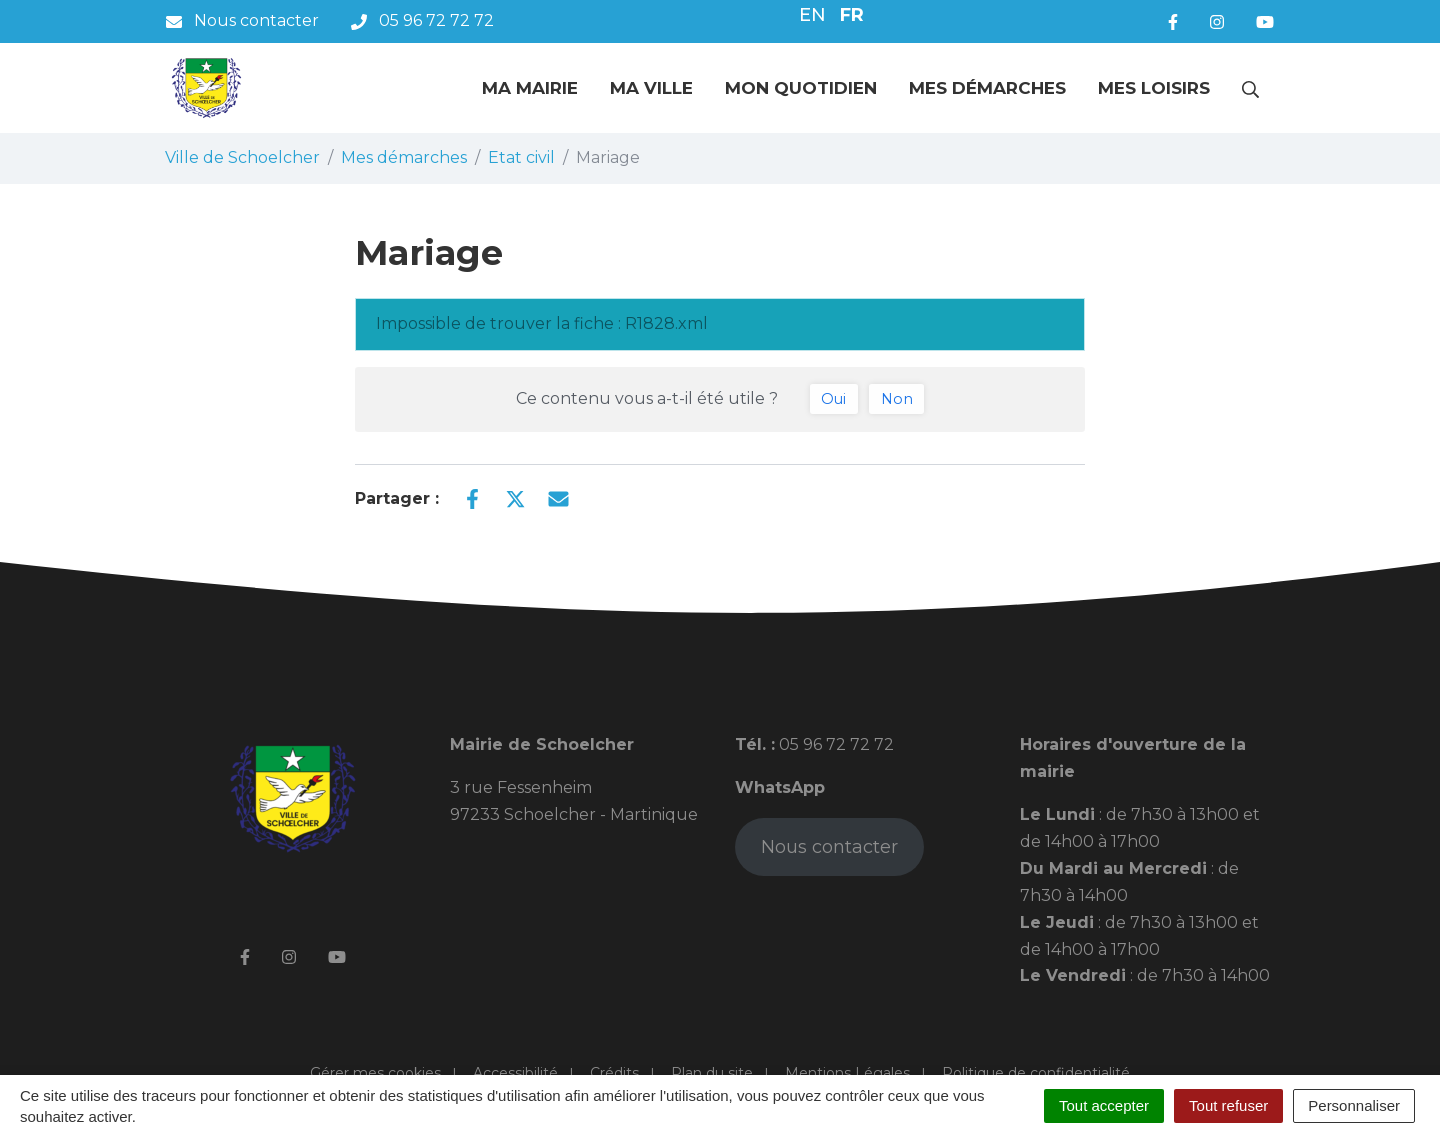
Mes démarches (987, 88)
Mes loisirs (1154, 88)
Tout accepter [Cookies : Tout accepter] (1104, 1105)
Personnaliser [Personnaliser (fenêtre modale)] (1354, 1105)
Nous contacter (829, 847)
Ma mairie (530, 88)
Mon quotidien (801, 88)
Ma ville (651, 88)
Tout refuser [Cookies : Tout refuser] (1228, 1105)
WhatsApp (780, 787)
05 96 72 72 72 (834, 744)
